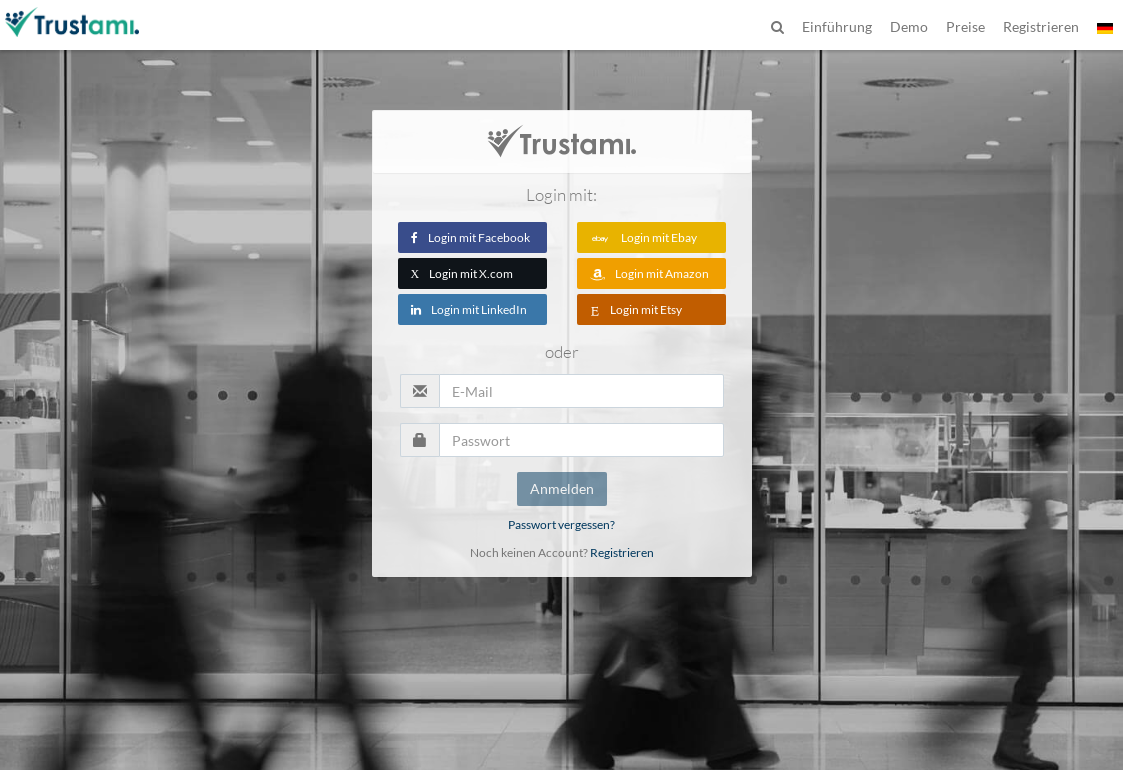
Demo (909, 26)
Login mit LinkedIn (469, 309)
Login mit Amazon (649, 273)
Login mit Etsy (636, 309)
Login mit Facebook (470, 237)
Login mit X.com (462, 273)
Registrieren (622, 552)
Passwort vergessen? (561, 524)
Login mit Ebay (643, 237)
